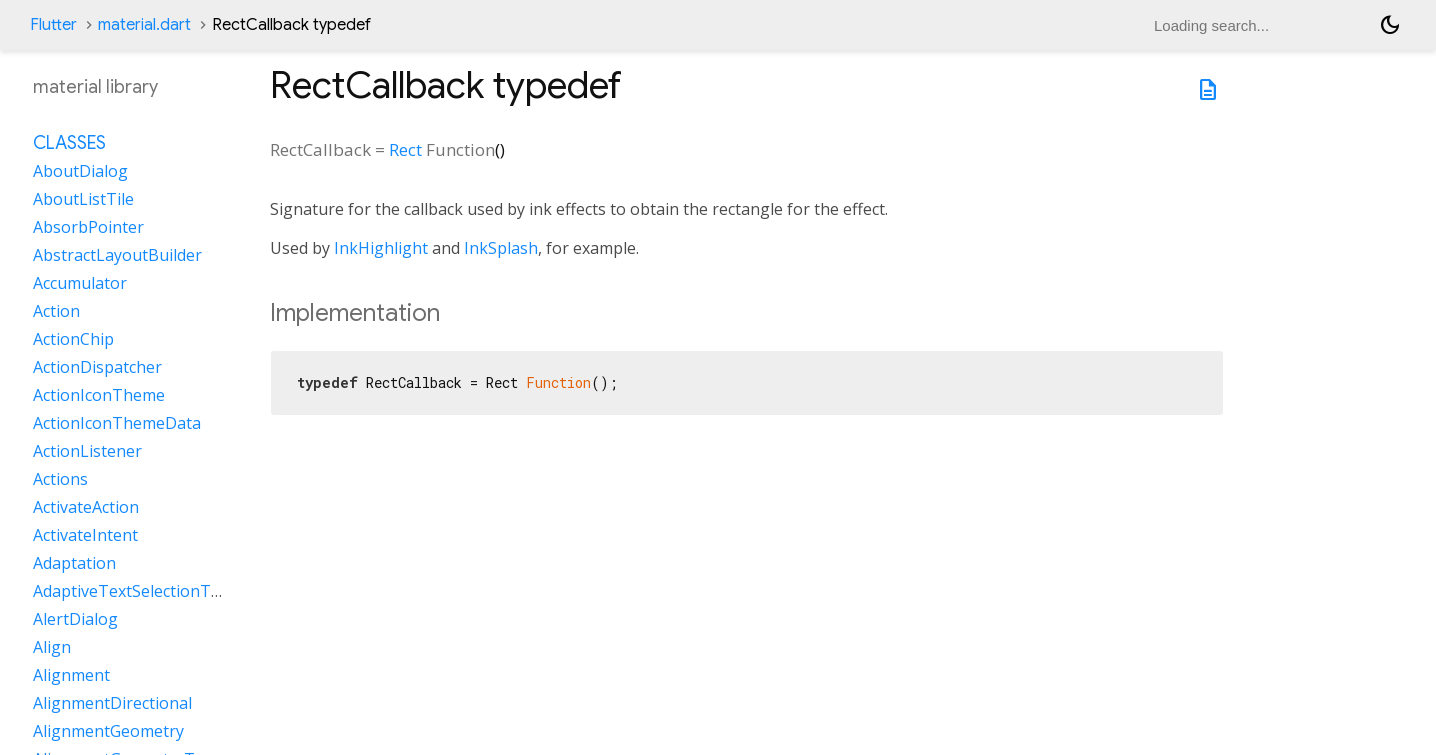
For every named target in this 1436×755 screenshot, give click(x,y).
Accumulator (80, 283)
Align (52, 647)
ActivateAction (86, 507)
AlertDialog (75, 619)
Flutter (53, 25)
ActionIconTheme (99, 395)
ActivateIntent (85, 535)
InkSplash (501, 248)
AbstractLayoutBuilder (117, 255)
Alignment (71, 675)
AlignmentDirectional (112, 703)
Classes (69, 143)
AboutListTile (83, 199)
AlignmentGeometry (108, 731)
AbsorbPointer (88, 227)
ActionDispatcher (97, 367)
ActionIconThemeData (117, 423)
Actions (60, 479)
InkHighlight (381, 248)
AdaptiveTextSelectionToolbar (147, 591)
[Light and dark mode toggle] (1390, 25)
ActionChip (73, 339)
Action (56, 311)
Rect (405, 149)
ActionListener (87, 451)
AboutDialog (80, 171)
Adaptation (74, 563)
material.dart (144, 25)
